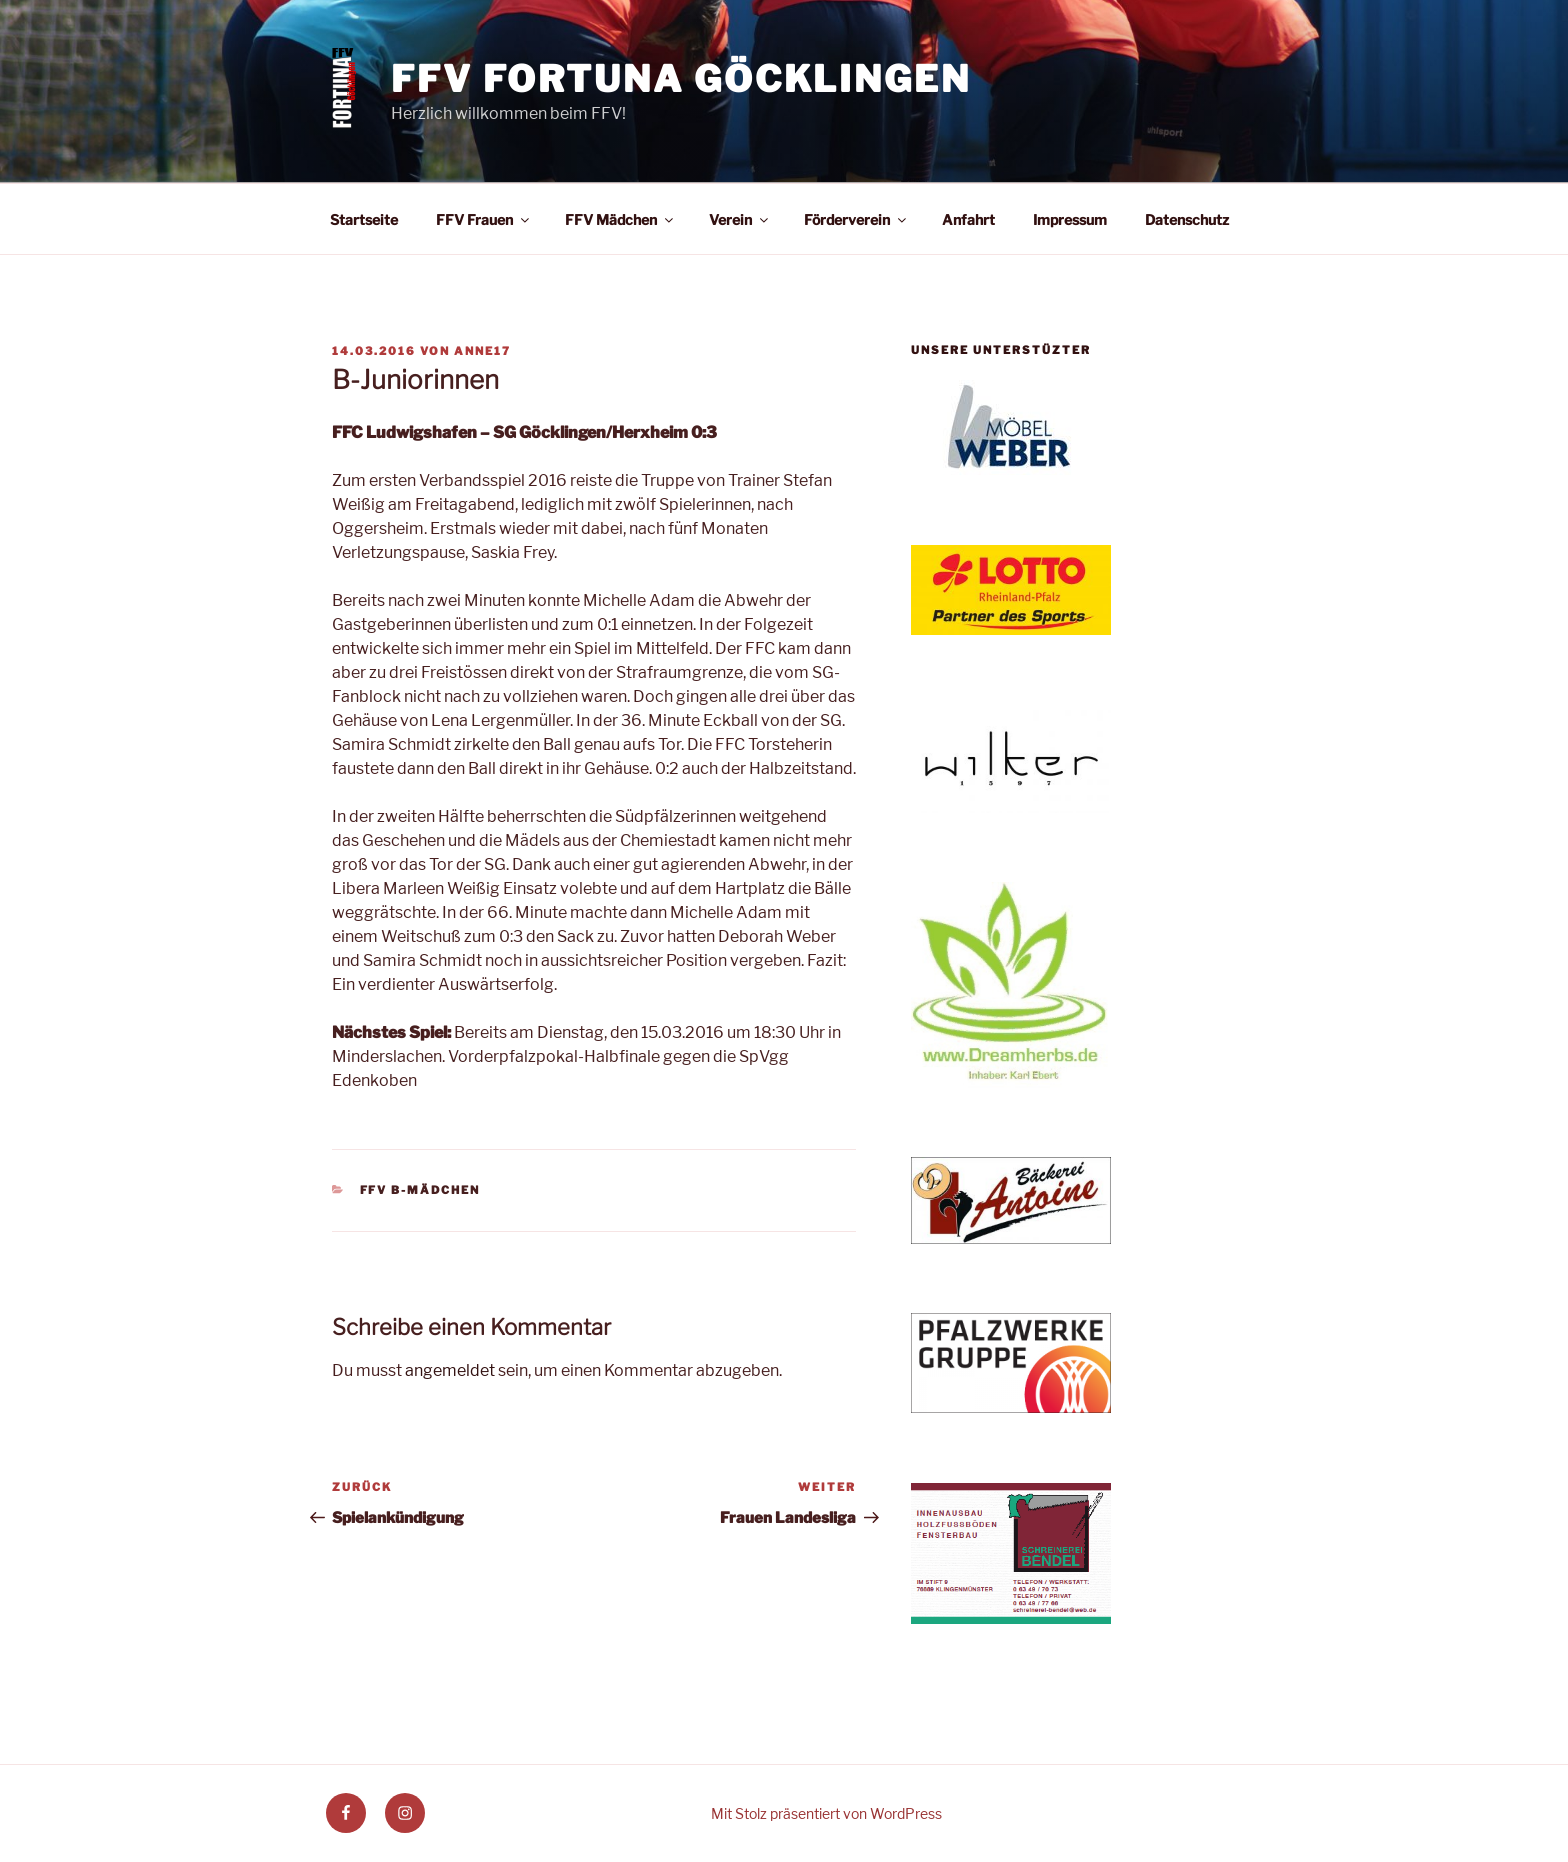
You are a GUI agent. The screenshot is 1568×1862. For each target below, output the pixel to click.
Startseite (364, 219)
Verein (740, 219)
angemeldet (450, 1370)
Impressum (1070, 219)
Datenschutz (1187, 219)
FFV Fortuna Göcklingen (680, 79)
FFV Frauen (484, 219)
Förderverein (856, 219)
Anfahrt (968, 219)
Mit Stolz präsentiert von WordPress (826, 1813)
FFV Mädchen (620, 219)
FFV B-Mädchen (420, 1190)
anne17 (482, 351)
